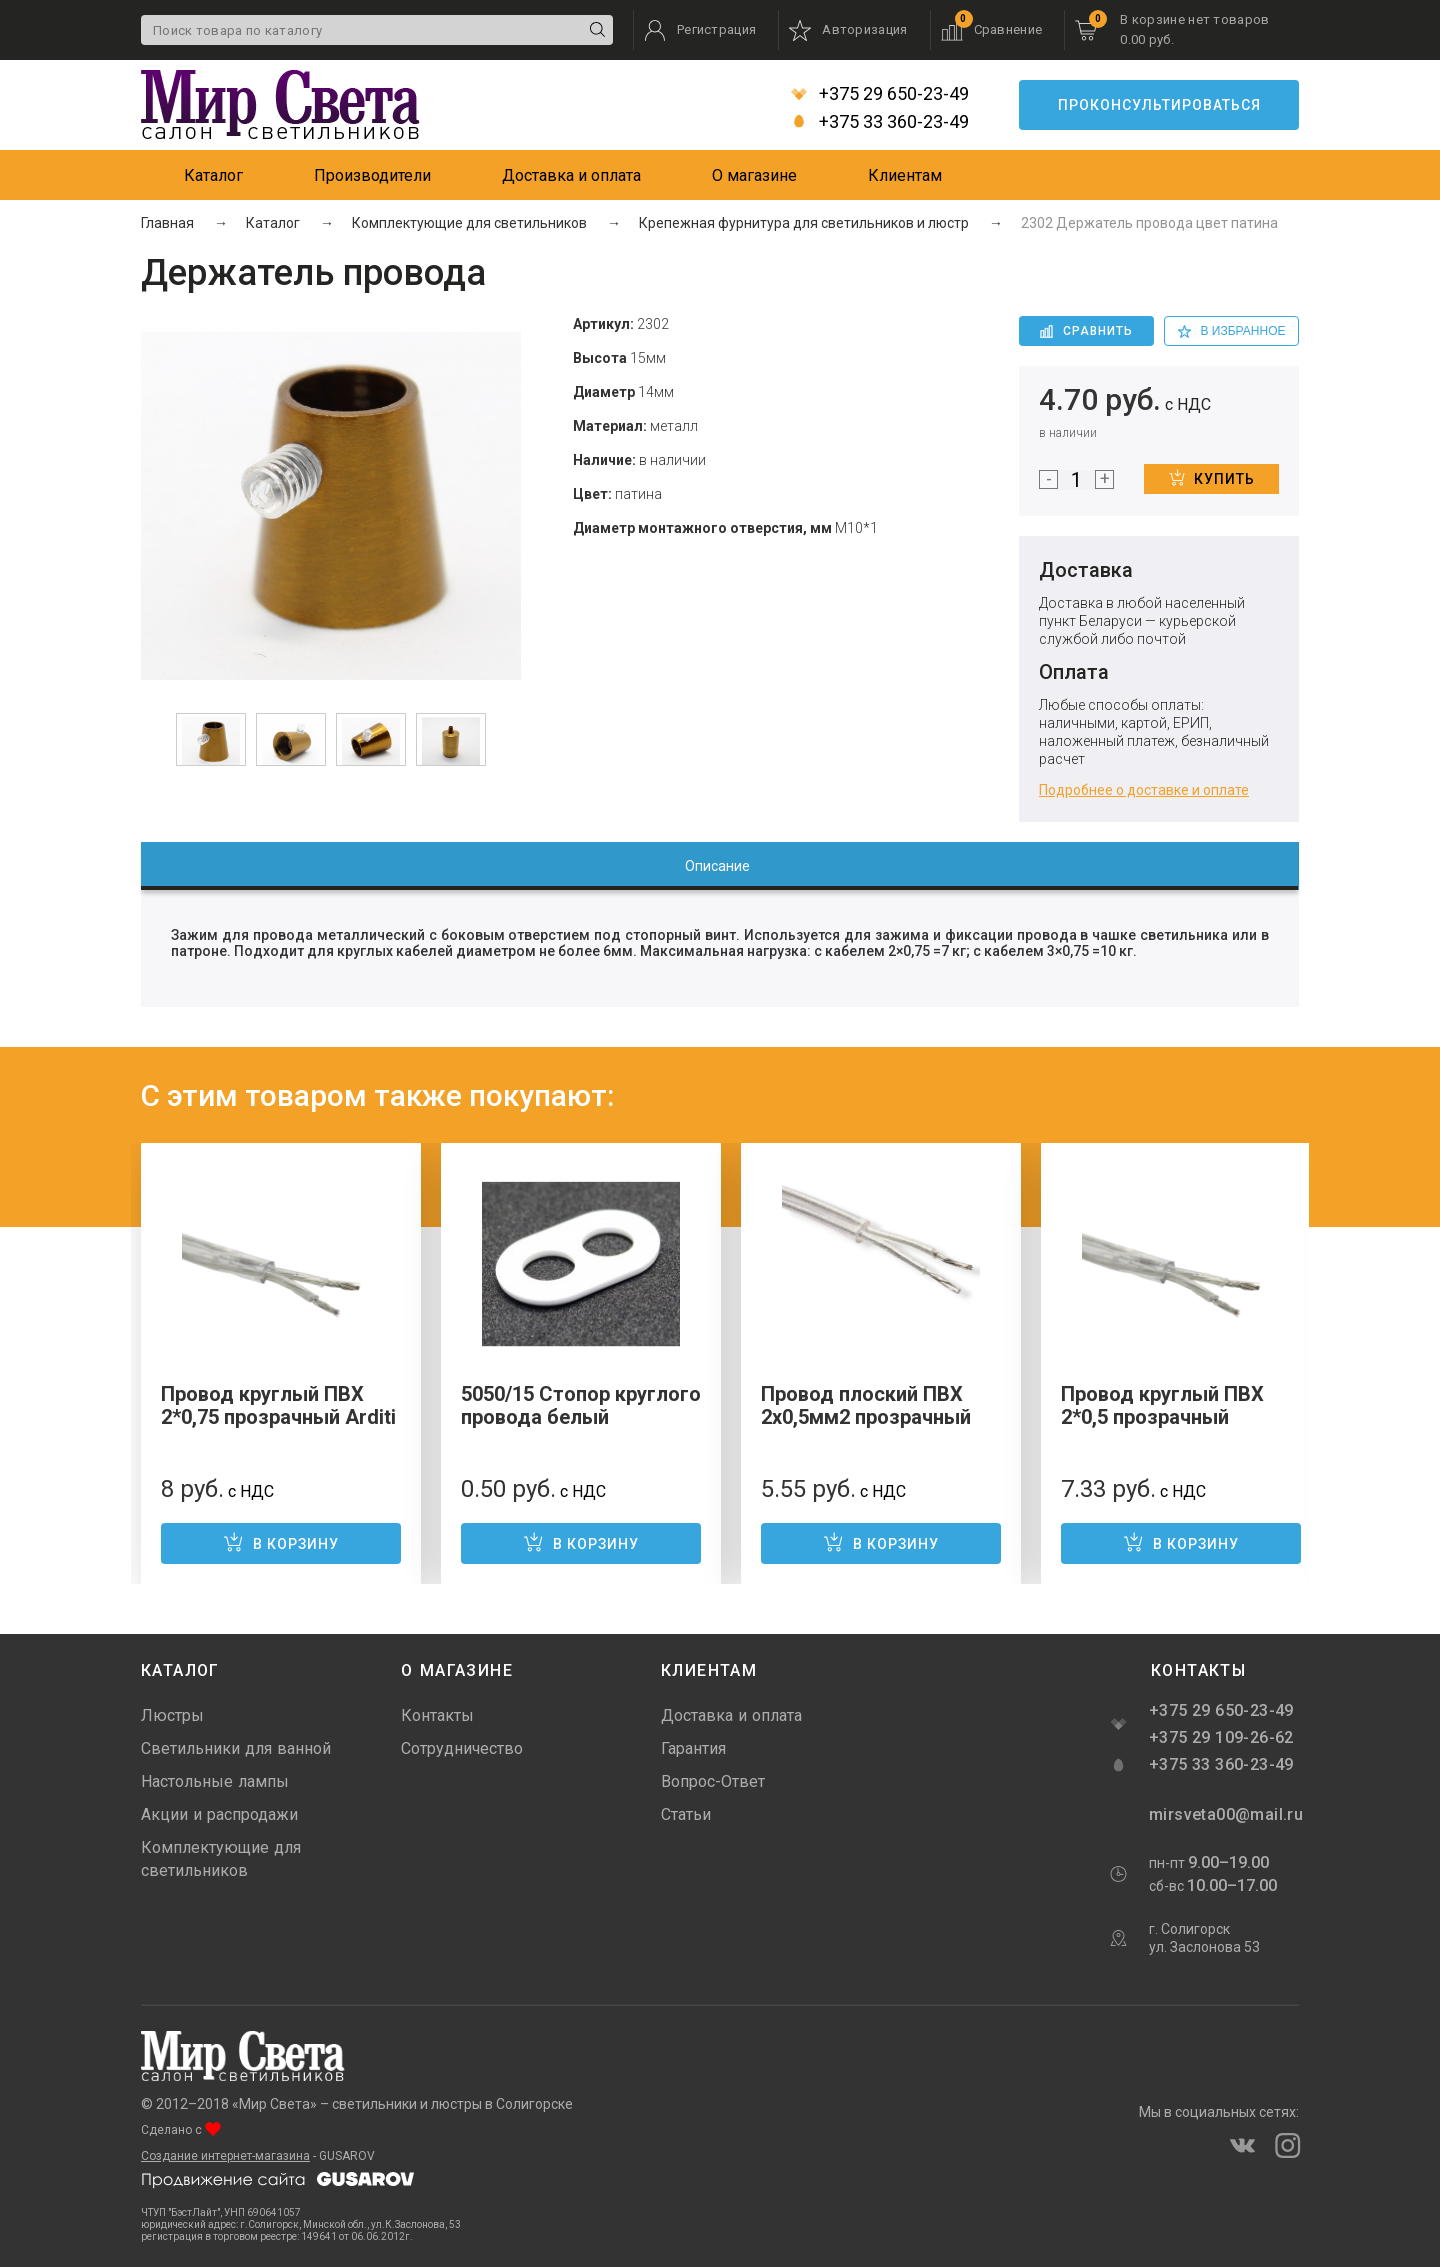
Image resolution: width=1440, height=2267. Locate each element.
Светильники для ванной (236, 1748)
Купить (1212, 478)
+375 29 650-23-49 (880, 94)
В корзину (281, 1542)
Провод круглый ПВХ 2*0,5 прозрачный (1162, 1405)
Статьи (686, 1814)
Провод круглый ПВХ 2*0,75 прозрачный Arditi (278, 1405)
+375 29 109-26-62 (1221, 1737)
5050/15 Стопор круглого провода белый (581, 1405)
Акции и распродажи (219, 1814)
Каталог (213, 175)
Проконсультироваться (1159, 105)
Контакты (437, 1715)
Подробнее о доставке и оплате (1144, 790)
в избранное (1232, 331)
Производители (372, 175)
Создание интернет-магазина (225, 2156)
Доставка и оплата (571, 175)
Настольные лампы (215, 1781)
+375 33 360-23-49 (880, 122)
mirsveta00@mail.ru (1224, 1814)
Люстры (172, 1715)
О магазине (754, 175)
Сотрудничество (462, 1748)
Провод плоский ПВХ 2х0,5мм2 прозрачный (866, 1405)
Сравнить (1086, 331)
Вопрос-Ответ (713, 1781)
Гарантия (693, 1748)
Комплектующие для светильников (221, 1859)
